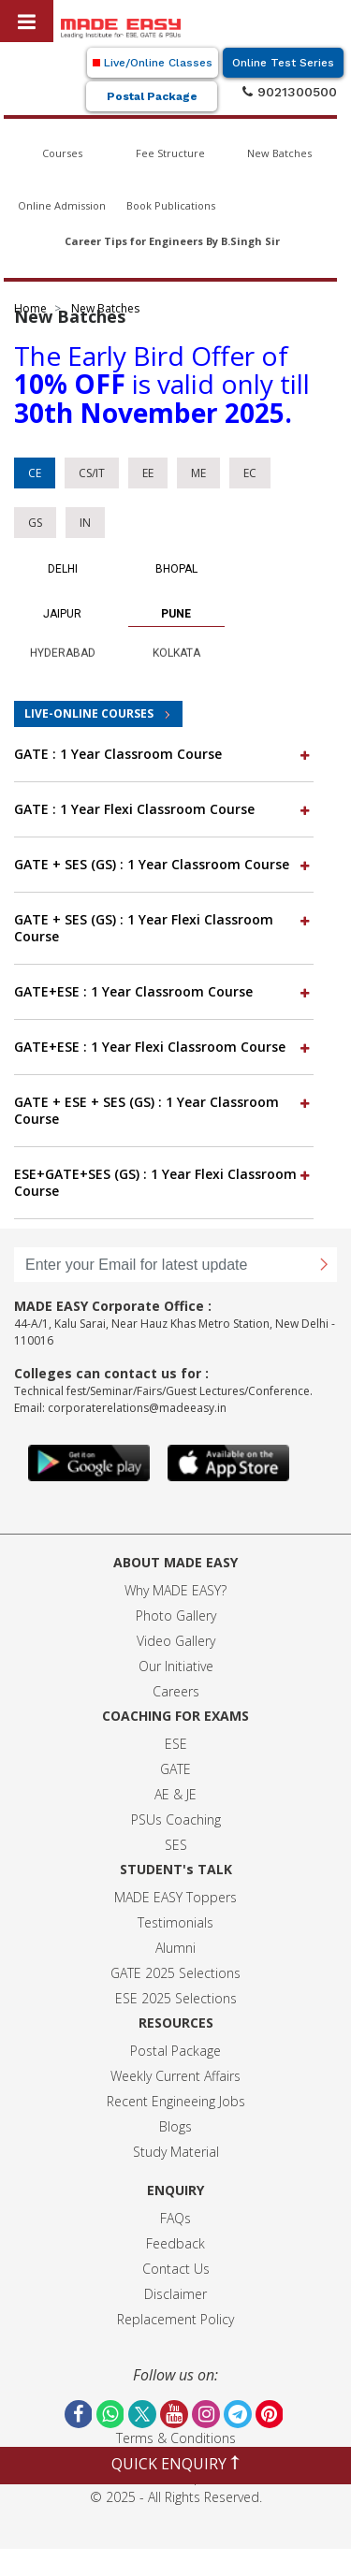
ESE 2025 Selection (172, 1998)
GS (35, 523)
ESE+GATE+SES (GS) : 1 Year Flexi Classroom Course (164, 1182)
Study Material (176, 2152)
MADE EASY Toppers (175, 1897)
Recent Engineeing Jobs (176, 2101)
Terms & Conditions (176, 2438)
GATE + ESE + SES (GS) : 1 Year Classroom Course (164, 1110)
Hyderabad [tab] (62, 645)
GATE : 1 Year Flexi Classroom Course (164, 809)
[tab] (164, 754)
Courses (62, 153)
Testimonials (175, 1922)
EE (148, 473)
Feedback (175, 2243)
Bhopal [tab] (176, 568)
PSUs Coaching (176, 1819)
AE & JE (175, 1794)
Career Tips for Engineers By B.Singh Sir (172, 241)
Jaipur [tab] (62, 613)
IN (85, 523)
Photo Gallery (176, 1615)
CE (34, 473)
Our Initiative (176, 1666)
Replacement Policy (175, 2319)
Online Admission (62, 205)
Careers (176, 1691)
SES (176, 1845)
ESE (176, 1744)
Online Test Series (283, 62)
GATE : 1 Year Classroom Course (164, 754)
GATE (175, 1769)
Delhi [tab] (63, 568)
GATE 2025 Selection (172, 1973)
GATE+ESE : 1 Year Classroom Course (164, 991)
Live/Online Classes (152, 62)
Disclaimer (175, 2294)
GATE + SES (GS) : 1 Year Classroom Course (164, 864)
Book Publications (170, 205)
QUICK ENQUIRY (175, 2463)
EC (249, 473)
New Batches (279, 153)
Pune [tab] (176, 613)
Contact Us (176, 2269)
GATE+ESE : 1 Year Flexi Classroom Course (164, 1046)
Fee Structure (170, 153)
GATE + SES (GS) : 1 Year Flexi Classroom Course (164, 927)
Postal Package (152, 96)
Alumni (175, 1948)
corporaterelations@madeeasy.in (137, 1408)
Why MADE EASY (172, 1590)
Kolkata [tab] (176, 645)
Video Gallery (176, 1641)
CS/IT (92, 473)
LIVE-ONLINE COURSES (89, 713)
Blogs (175, 2126)
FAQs (175, 2218)
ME (198, 473)
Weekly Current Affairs (175, 2076)
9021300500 (289, 91)
